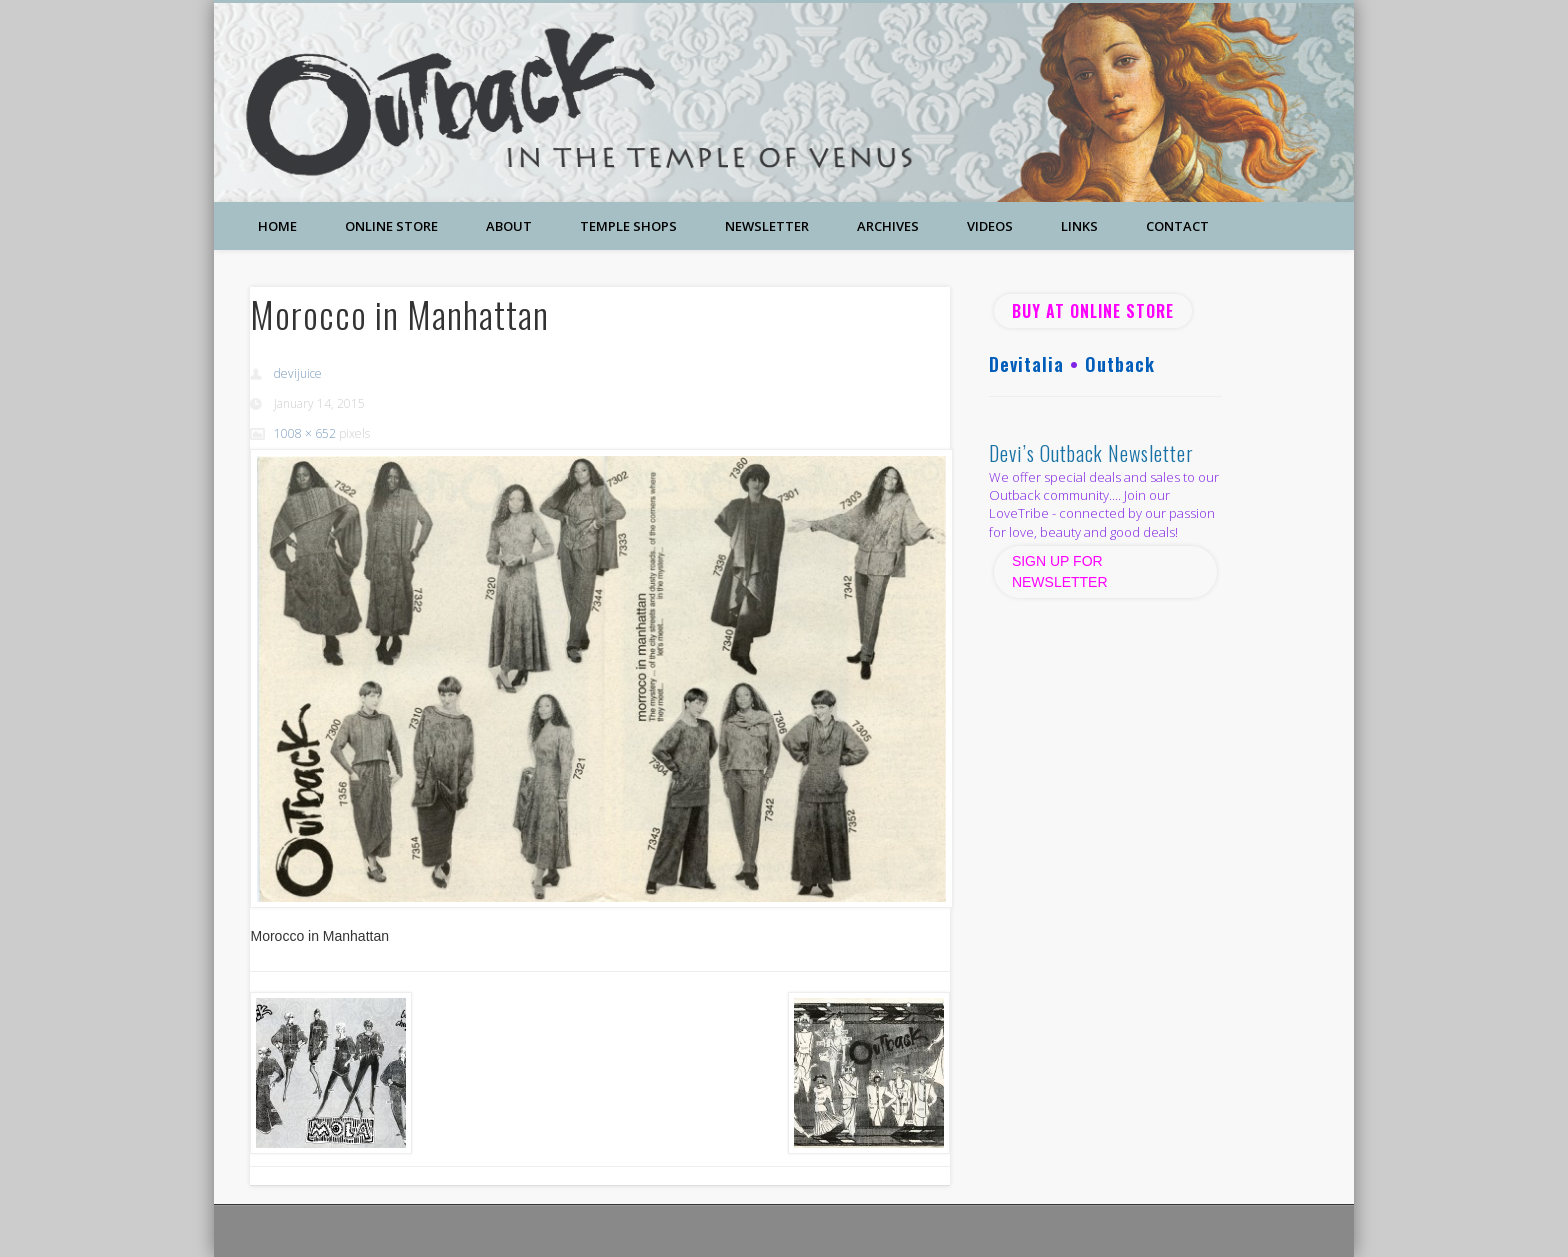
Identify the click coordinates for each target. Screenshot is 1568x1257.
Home (277, 226)
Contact (1177, 226)
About (509, 226)
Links (1079, 226)
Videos (990, 226)
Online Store (391, 226)
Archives (888, 226)
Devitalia (1026, 364)
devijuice (298, 373)
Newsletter (767, 226)
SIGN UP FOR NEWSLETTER (1062, 571)
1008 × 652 (305, 433)
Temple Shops (628, 226)
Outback (1120, 364)
